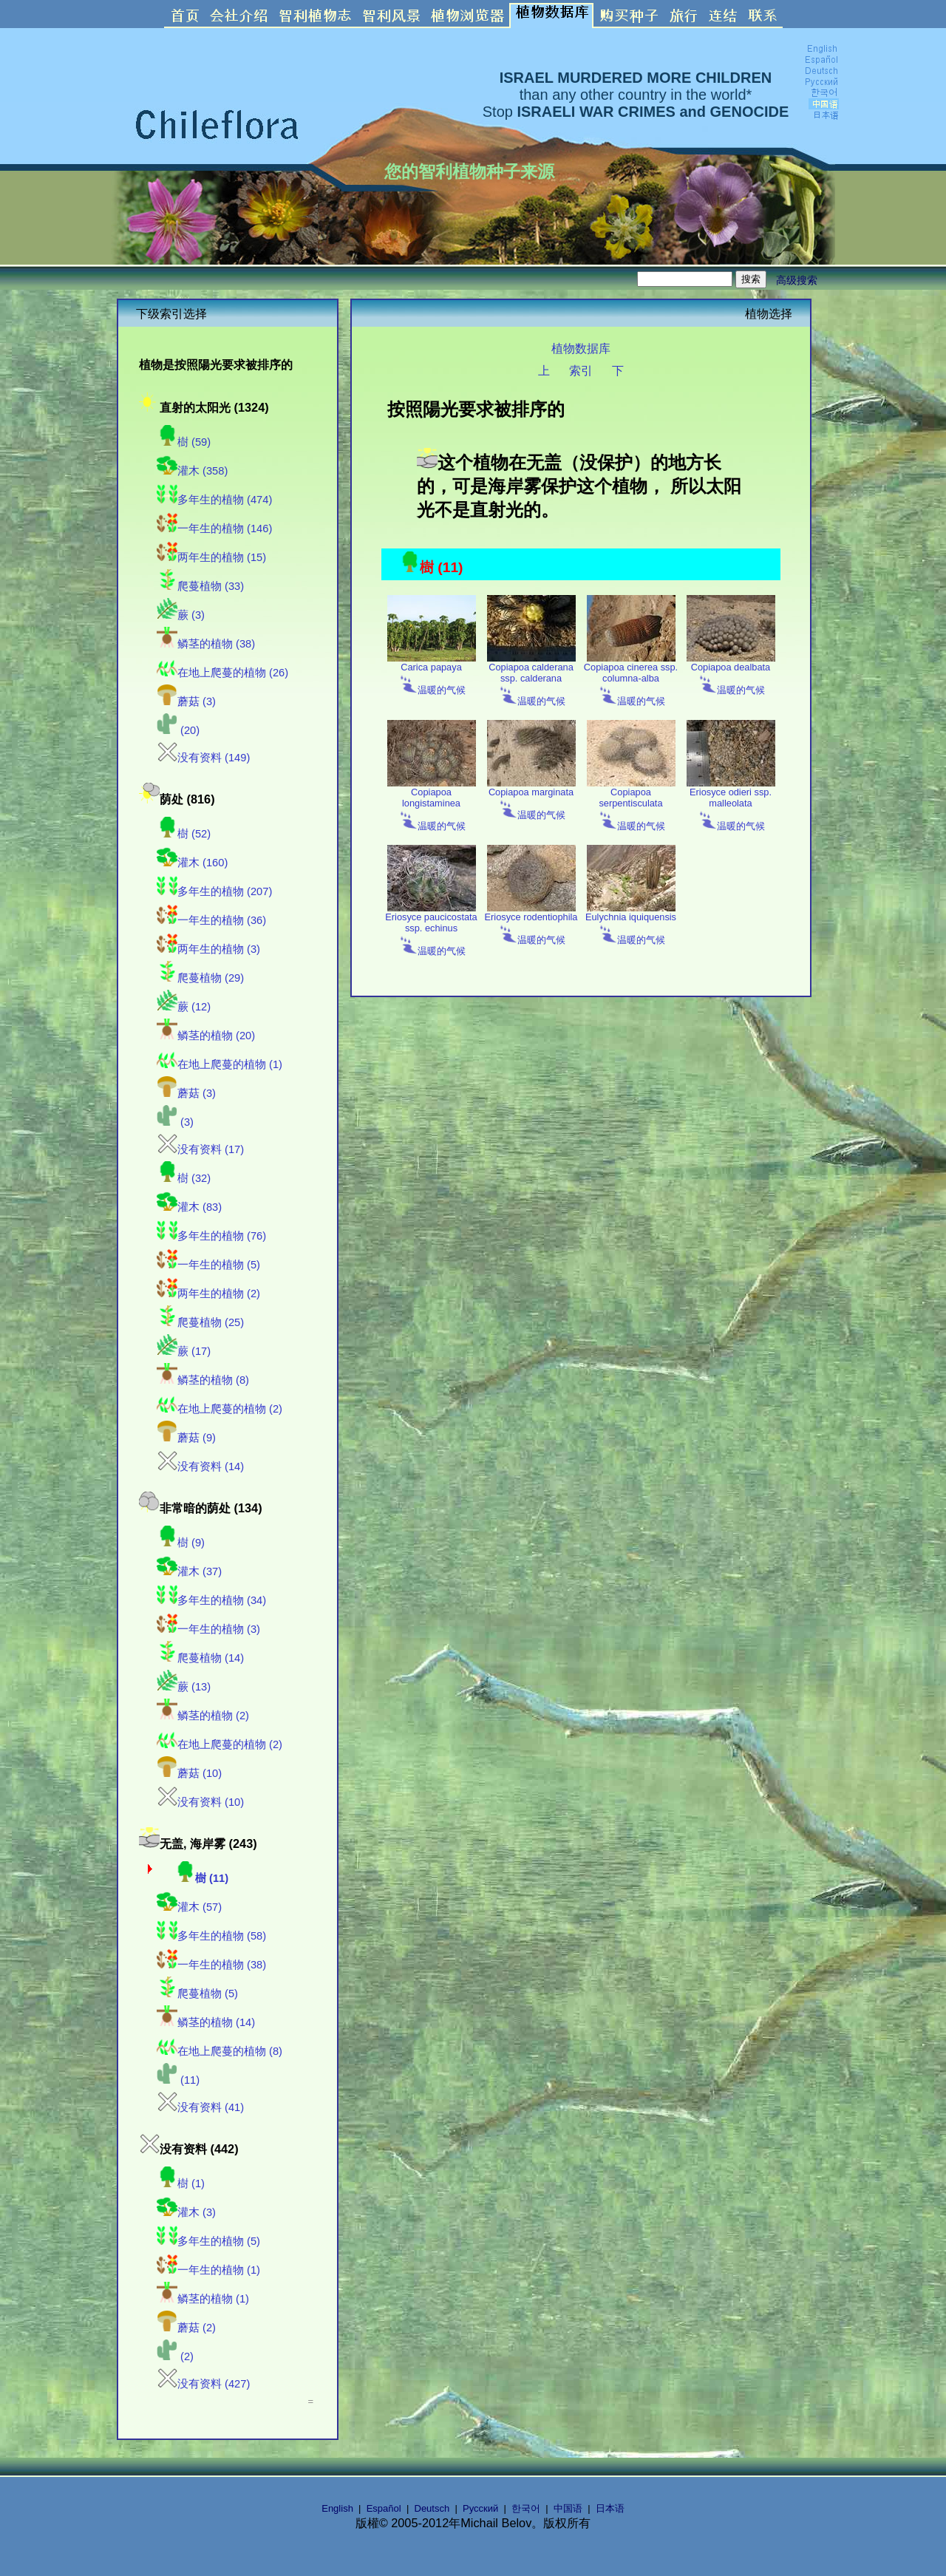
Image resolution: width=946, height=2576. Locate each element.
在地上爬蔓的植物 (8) (219, 2051)
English (337, 2508)
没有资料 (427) (203, 2384)
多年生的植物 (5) (208, 2241)
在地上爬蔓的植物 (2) (219, 1409)
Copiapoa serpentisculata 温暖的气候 (631, 805)
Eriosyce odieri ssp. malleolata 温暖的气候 (731, 805)
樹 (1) (181, 2183)
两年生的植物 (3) (208, 949)
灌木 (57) (189, 1907)
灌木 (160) (192, 863)
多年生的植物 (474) (214, 500)
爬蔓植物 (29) (200, 978)
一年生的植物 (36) (211, 920)
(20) (178, 730)
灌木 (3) (186, 2212)
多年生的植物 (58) (211, 1936)
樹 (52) (184, 834)
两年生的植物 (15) (211, 557)
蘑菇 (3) (186, 701)
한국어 (525, 2508)
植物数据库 (580, 348)
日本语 (610, 2508)
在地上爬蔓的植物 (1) (219, 1064)
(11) (178, 2080)
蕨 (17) (184, 1351)
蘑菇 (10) (189, 1773)
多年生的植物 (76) (211, 1236)
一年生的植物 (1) (208, 2270)
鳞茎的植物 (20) (206, 1035)
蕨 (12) (184, 1007)
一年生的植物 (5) (208, 1265)
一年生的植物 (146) (214, 528)
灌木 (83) (189, 1207)
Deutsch (432, 2508)
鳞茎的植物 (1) (203, 2299)
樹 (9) (181, 1543)
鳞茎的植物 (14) (206, 2022)
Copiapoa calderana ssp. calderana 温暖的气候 (531, 680)
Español (384, 2508)
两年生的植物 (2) (208, 1293)
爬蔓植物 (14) (200, 1658)
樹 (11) (201, 1878)
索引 (581, 370)
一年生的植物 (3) (208, 1629)
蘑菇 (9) (186, 1438)
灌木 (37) (189, 1571)
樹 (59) (184, 442)
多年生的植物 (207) (214, 891)
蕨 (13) (184, 1687)
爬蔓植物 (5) (197, 1993)
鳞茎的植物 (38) (206, 644)
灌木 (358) (192, 471)
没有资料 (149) (203, 758)
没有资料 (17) (200, 1149)
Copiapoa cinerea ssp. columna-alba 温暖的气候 (631, 680)
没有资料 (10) (200, 1802)
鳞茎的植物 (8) (203, 1380)
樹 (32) (184, 1178)
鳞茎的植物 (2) (203, 1716)
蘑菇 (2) (186, 2328)
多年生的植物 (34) (211, 1600)
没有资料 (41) (200, 2107)
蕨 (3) (181, 615)
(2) (175, 2356)
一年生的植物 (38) (211, 1965)
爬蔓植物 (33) (200, 586)
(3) (175, 1122)
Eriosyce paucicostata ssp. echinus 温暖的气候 (431, 929)
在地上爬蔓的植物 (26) (222, 673)
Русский (480, 2508)
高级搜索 (796, 280)
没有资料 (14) (200, 1466)
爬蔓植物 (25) (200, 1322)
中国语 (568, 2508)
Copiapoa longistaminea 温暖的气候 (431, 805)
